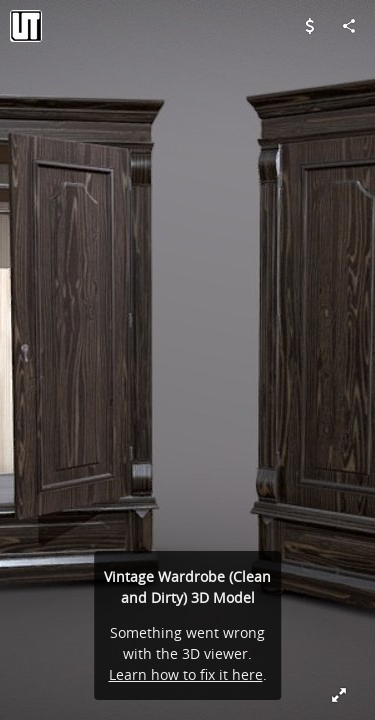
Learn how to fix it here (186, 674)
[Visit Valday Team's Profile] (26, 26)
